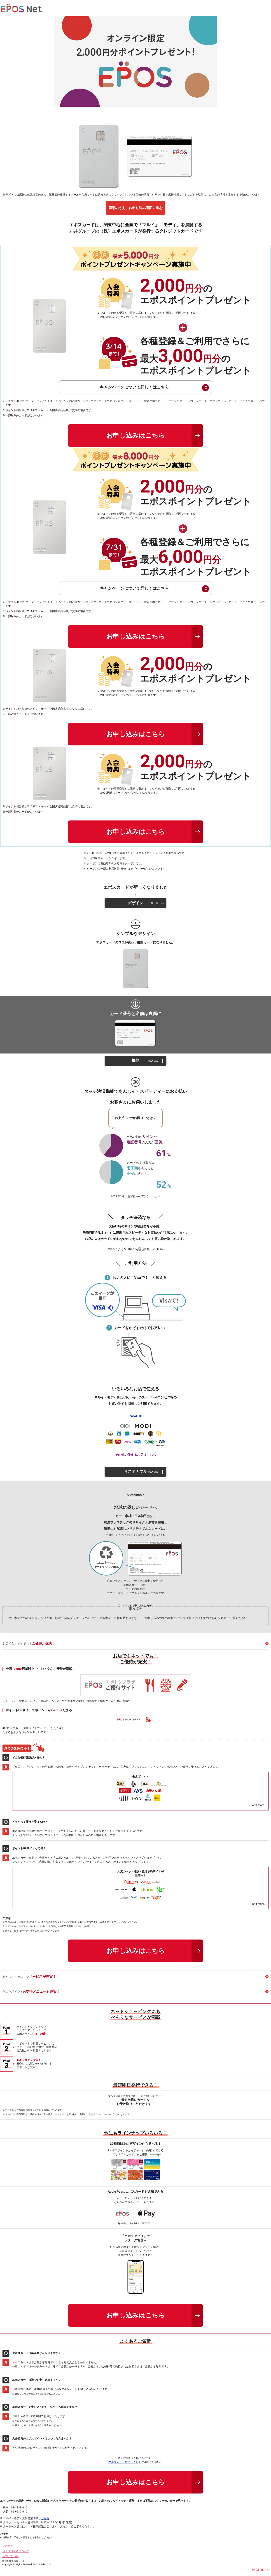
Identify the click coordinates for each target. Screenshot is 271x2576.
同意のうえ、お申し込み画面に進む (135, 207)
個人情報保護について (15, 2551)
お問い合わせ (10, 2556)
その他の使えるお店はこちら (135, 1454)
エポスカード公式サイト (123, 2462)
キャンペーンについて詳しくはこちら (134, 387)
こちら (45, 2518)
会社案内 (7, 2546)
